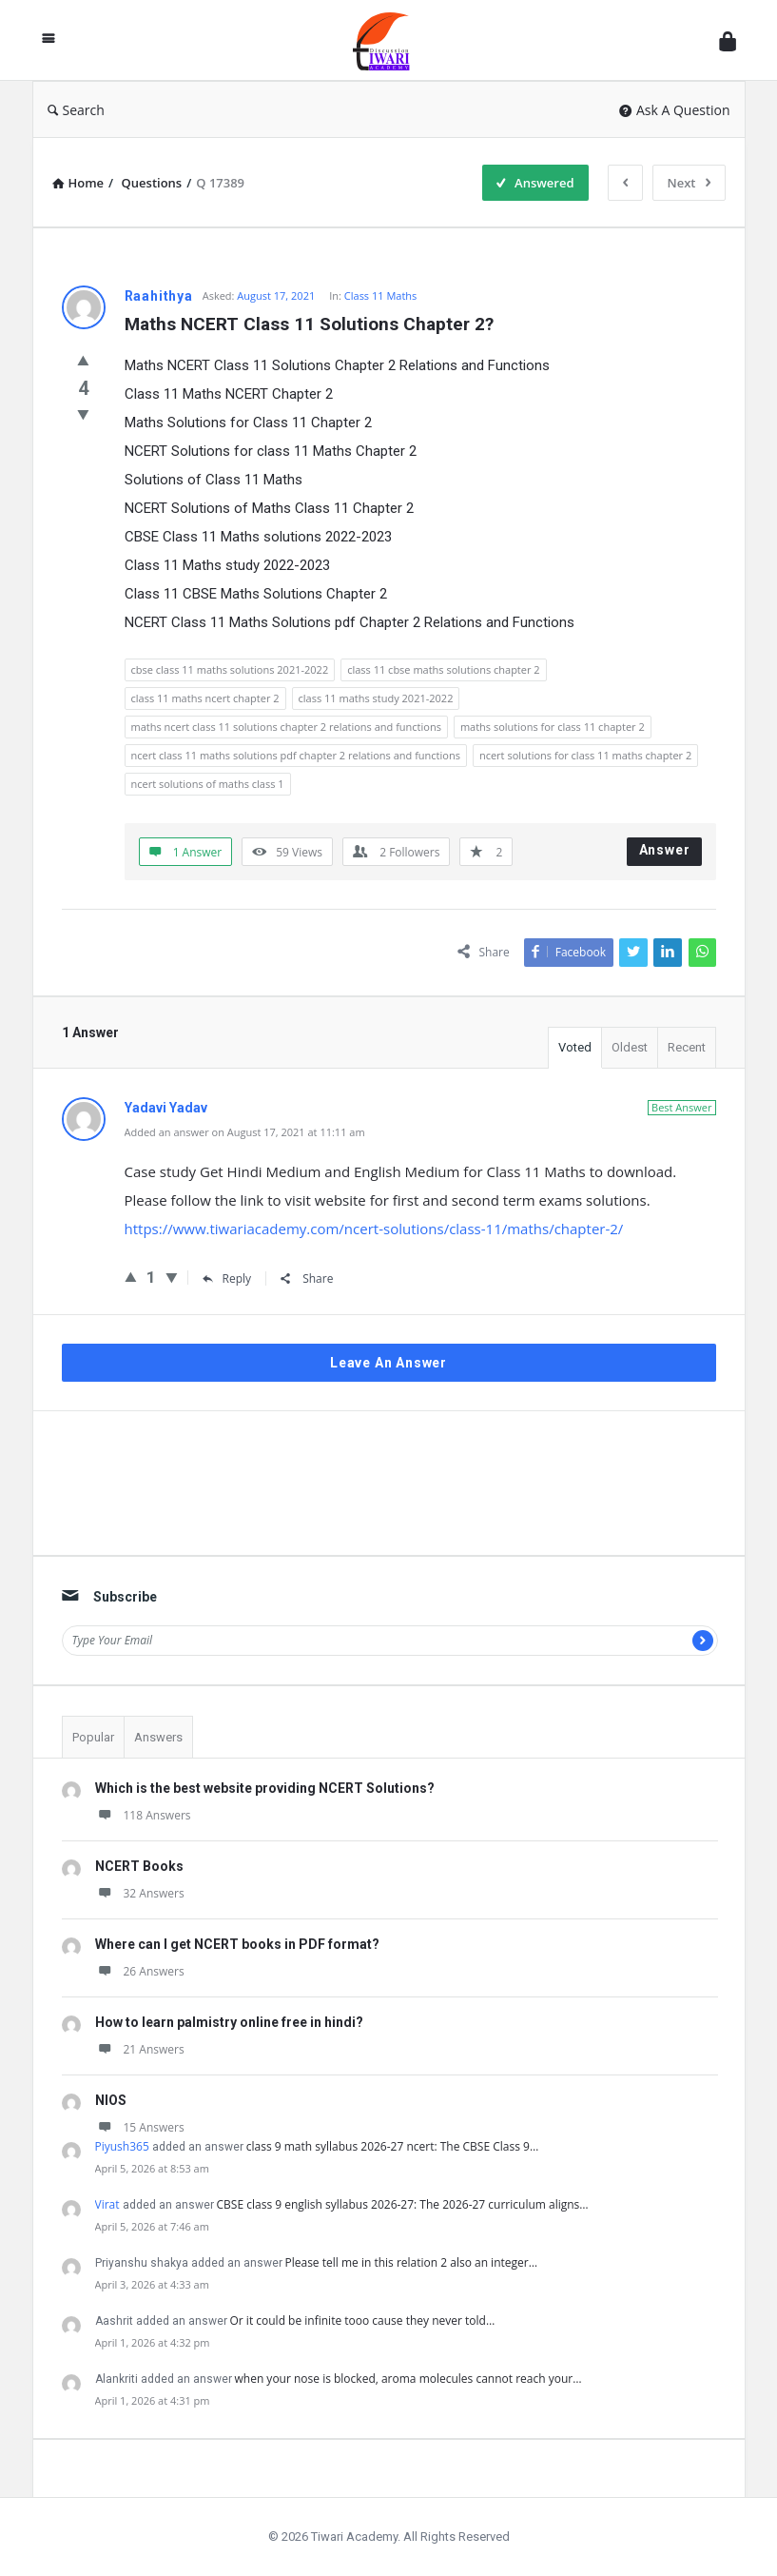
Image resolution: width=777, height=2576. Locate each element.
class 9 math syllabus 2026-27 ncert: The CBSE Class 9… (392, 2146)
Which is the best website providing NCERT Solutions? (265, 1788)
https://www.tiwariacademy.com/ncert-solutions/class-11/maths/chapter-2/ (374, 1228)
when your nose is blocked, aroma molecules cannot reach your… (408, 2378)
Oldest (630, 1047)
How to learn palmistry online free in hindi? (229, 2022)
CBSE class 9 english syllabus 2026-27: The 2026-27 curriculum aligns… (403, 2204)
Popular (93, 1737)
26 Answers (140, 1971)
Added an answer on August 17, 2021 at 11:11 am (245, 1132)
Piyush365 (122, 2146)
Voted (575, 1047)
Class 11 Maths (381, 295)
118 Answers (143, 1815)
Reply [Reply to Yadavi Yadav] (227, 1278)
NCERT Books (139, 1866)
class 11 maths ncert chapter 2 (205, 698)
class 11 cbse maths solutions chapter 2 (443, 669)
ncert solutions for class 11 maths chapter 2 (585, 755)
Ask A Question (674, 110)
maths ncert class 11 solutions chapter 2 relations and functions (286, 726)
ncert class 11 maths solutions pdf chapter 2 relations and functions (295, 755)
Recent (687, 1047)
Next (689, 182)
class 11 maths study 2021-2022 (376, 698)
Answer (664, 849)
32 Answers (140, 1893)
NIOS (110, 2100)
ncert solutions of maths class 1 (207, 784)
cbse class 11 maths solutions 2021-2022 (230, 669)
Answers (158, 1737)
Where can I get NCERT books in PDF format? (237, 1944)
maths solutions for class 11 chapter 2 (552, 726)
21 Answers (140, 2049)
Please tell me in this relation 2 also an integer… (411, 2262)
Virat (107, 2204)
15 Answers (140, 2127)
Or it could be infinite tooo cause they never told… (362, 2320)
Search (76, 110)
